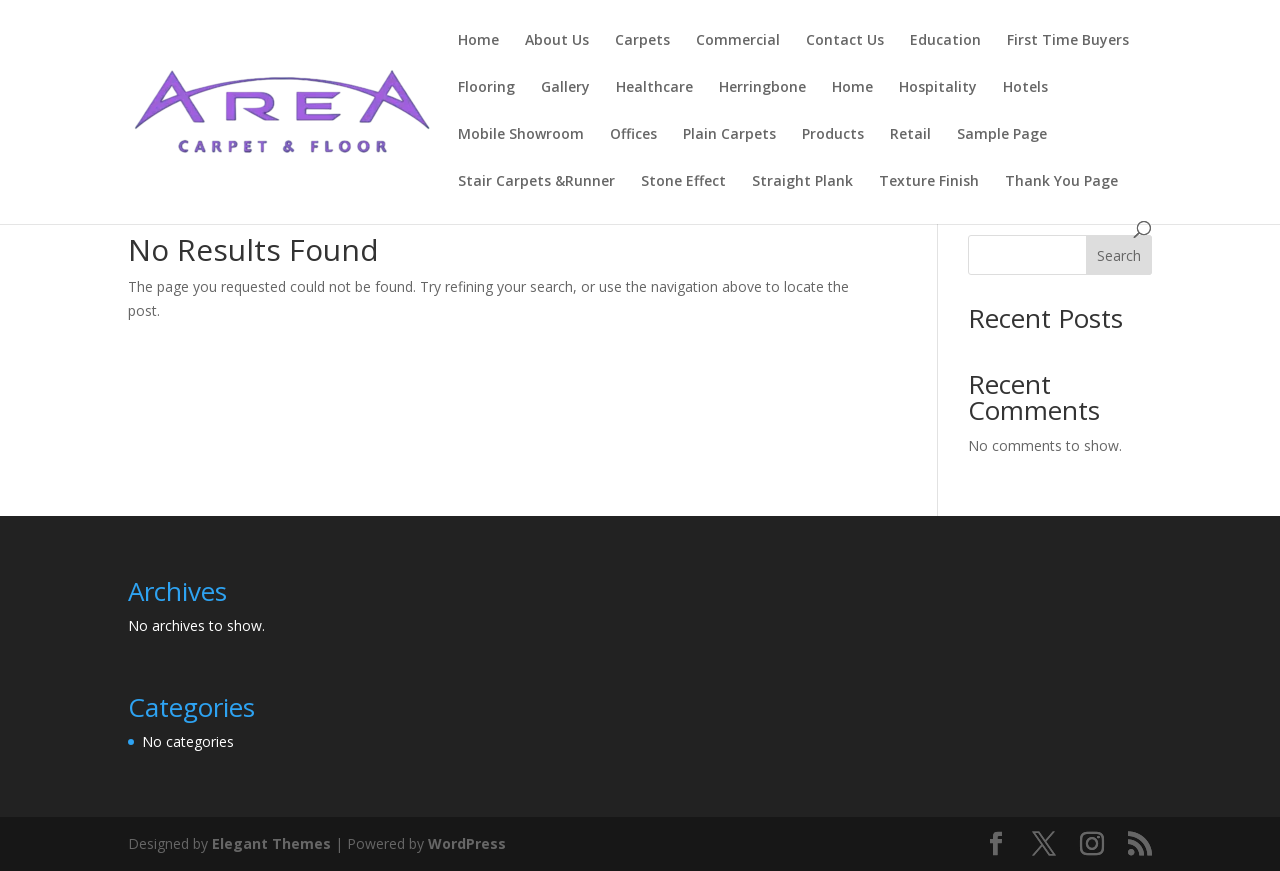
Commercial (738, 41)
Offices (633, 135)
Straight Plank (802, 182)
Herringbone (762, 88)
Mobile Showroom (521, 135)
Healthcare (654, 88)
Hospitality (938, 88)
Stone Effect (683, 182)
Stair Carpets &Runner (536, 182)
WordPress (467, 843)
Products (833, 135)
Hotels (1025, 88)
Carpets (642, 41)
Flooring (486, 88)
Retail (910, 135)
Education (945, 41)
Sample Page (1002, 135)
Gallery (565, 88)
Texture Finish (929, 182)
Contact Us (845, 41)
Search (1119, 255)
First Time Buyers (1068, 41)
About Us (557, 41)
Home (478, 41)
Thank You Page (1061, 182)
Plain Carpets (729, 135)
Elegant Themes (271, 843)
